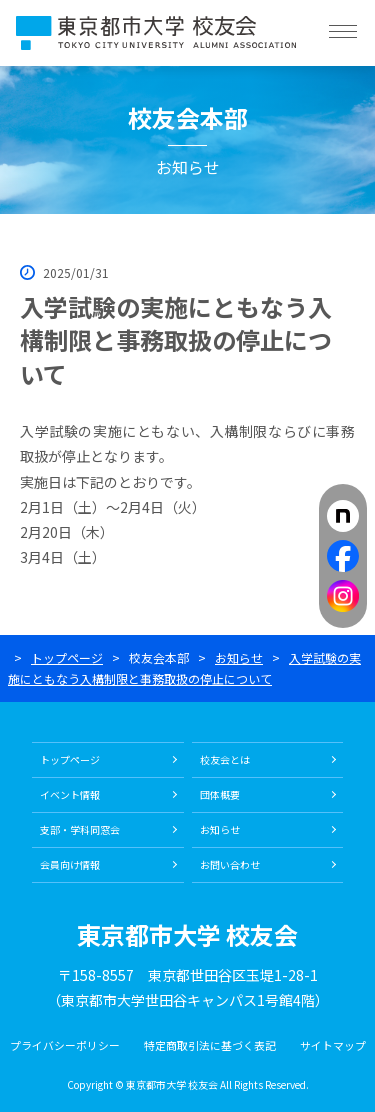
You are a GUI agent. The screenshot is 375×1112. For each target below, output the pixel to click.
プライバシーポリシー (65, 1045)
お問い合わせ (230, 864)
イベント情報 (70, 794)
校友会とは (225, 759)
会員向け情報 (70, 864)
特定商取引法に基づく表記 (210, 1045)
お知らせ (239, 657)
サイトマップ (333, 1045)
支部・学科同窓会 (80, 829)
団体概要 (220, 794)
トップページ (67, 657)
